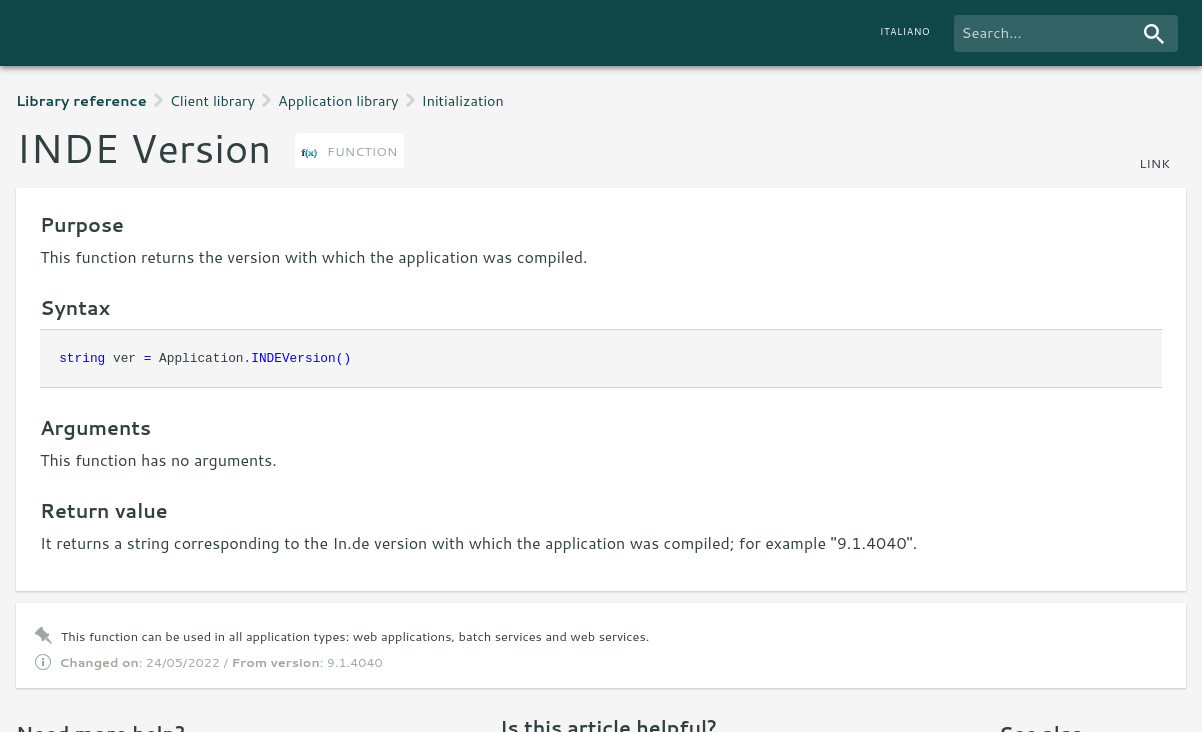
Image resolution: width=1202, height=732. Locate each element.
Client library (212, 100)
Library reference (81, 100)
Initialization (463, 100)
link (1154, 163)
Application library (338, 100)
